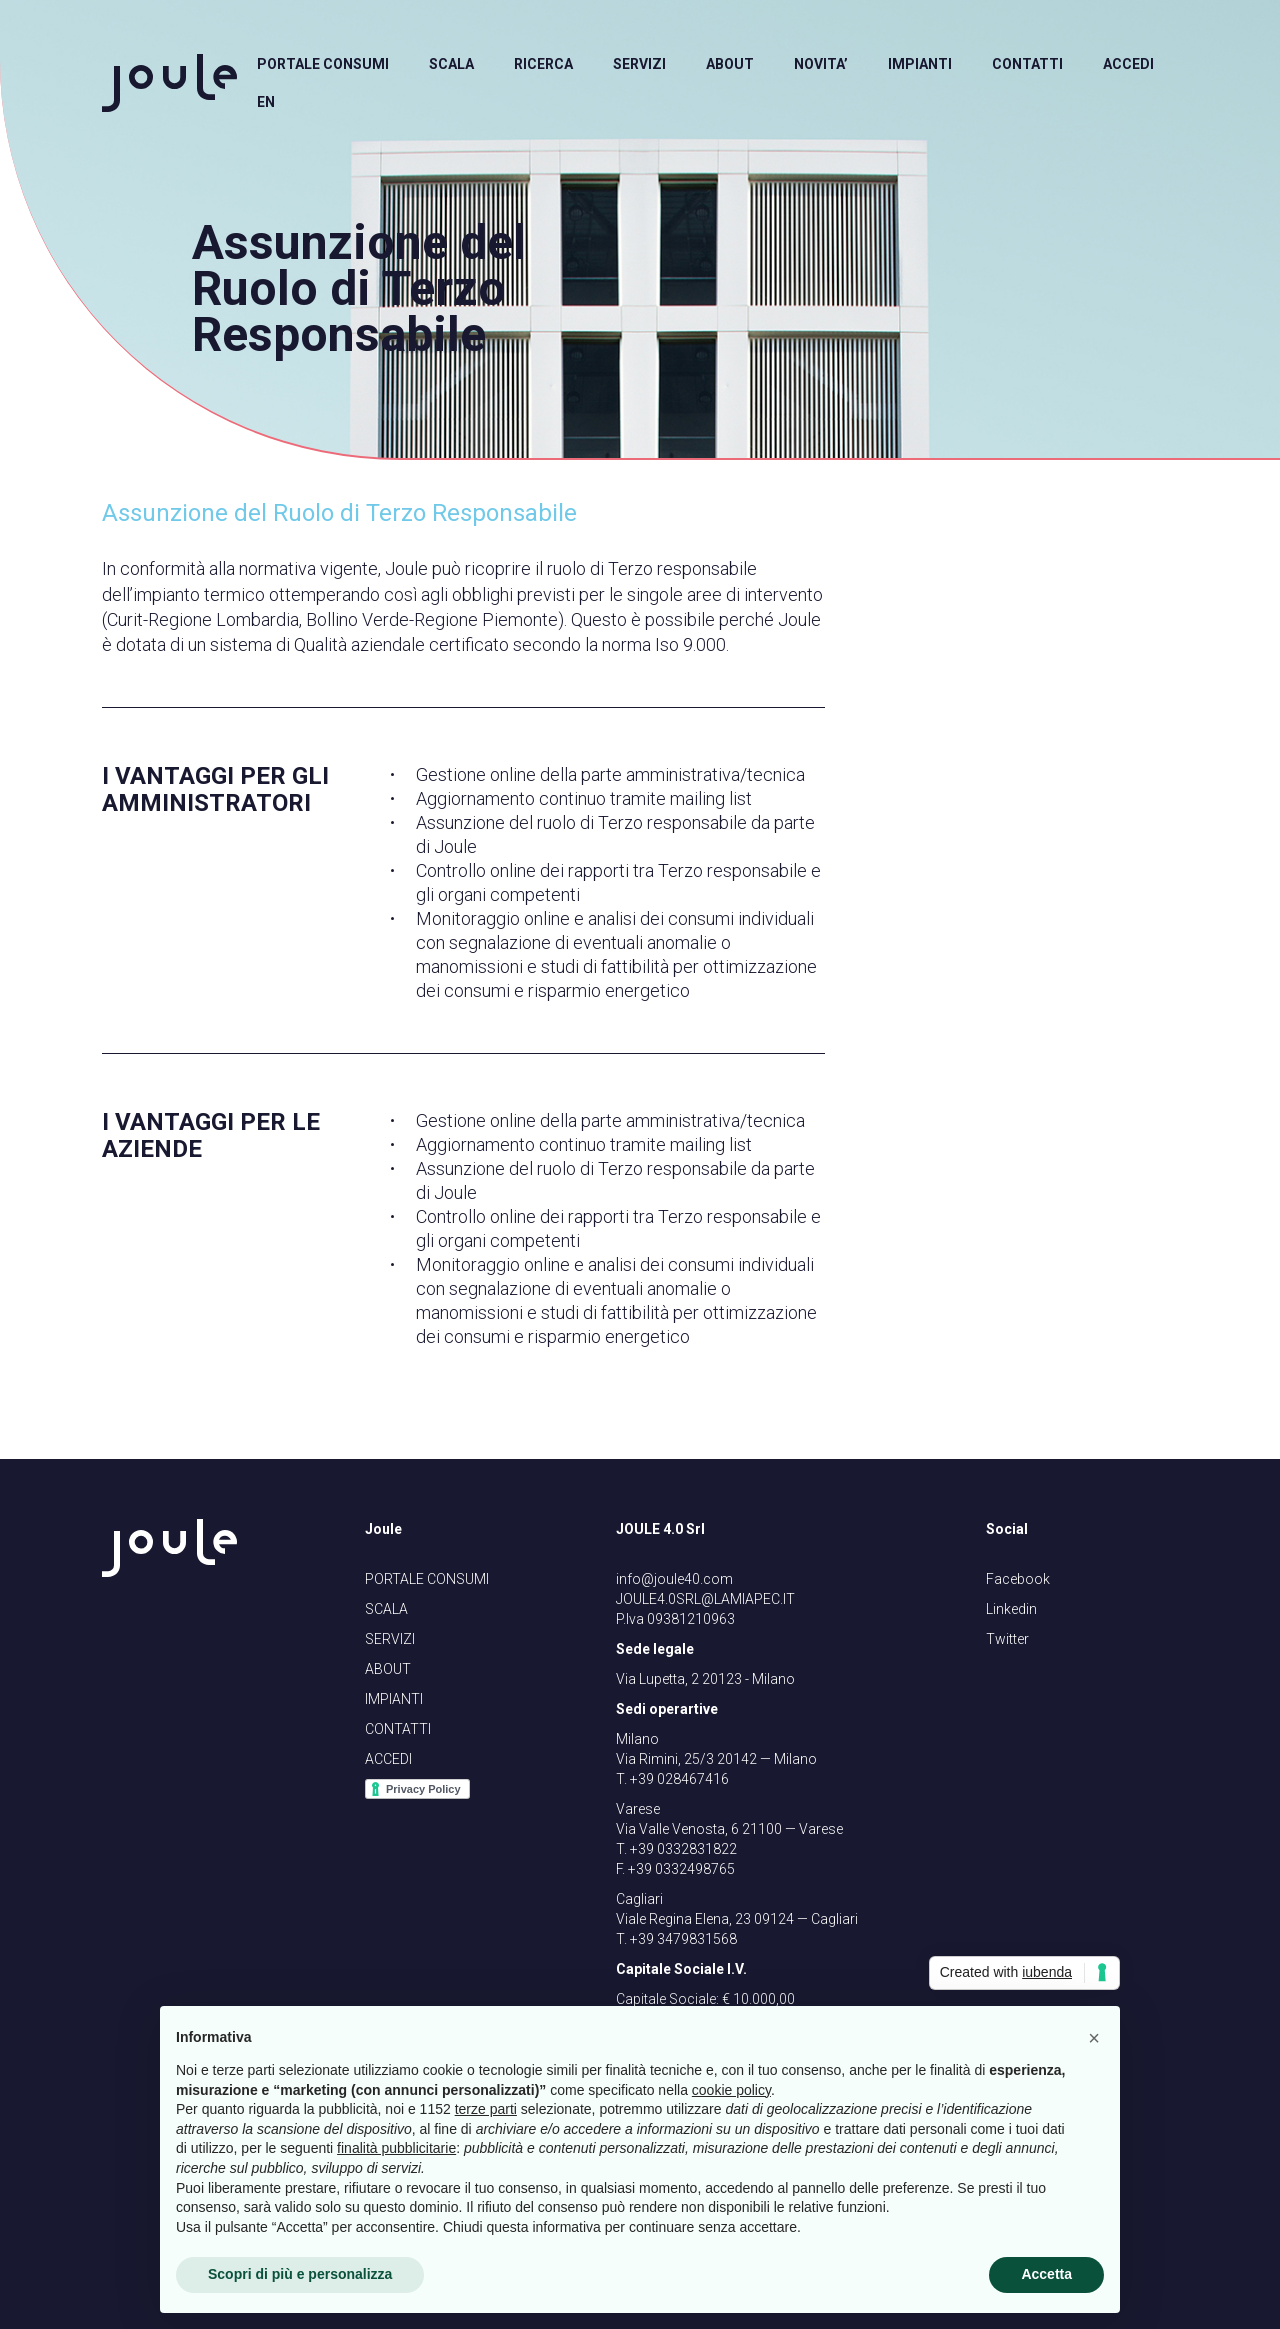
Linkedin (1011, 1609)
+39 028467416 (679, 1779)
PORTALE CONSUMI (323, 64)
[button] (1094, 2038)
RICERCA (543, 64)
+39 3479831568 (683, 1939)
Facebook (1018, 1579)
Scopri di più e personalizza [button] (300, 2274)
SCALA (451, 64)
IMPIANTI (920, 64)
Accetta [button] (1046, 2274)
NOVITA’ (821, 64)
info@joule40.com (674, 1579)
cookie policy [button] (731, 2090)
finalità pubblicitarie (396, 2148)
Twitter (1007, 1639)
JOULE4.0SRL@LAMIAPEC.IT (705, 1599)
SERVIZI (639, 64)
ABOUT (730, 64)
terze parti (486, 2109)
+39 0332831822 (683, 1849)
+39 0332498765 (681, 1869)
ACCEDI (1128, 64)
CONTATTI (1027, 64)
